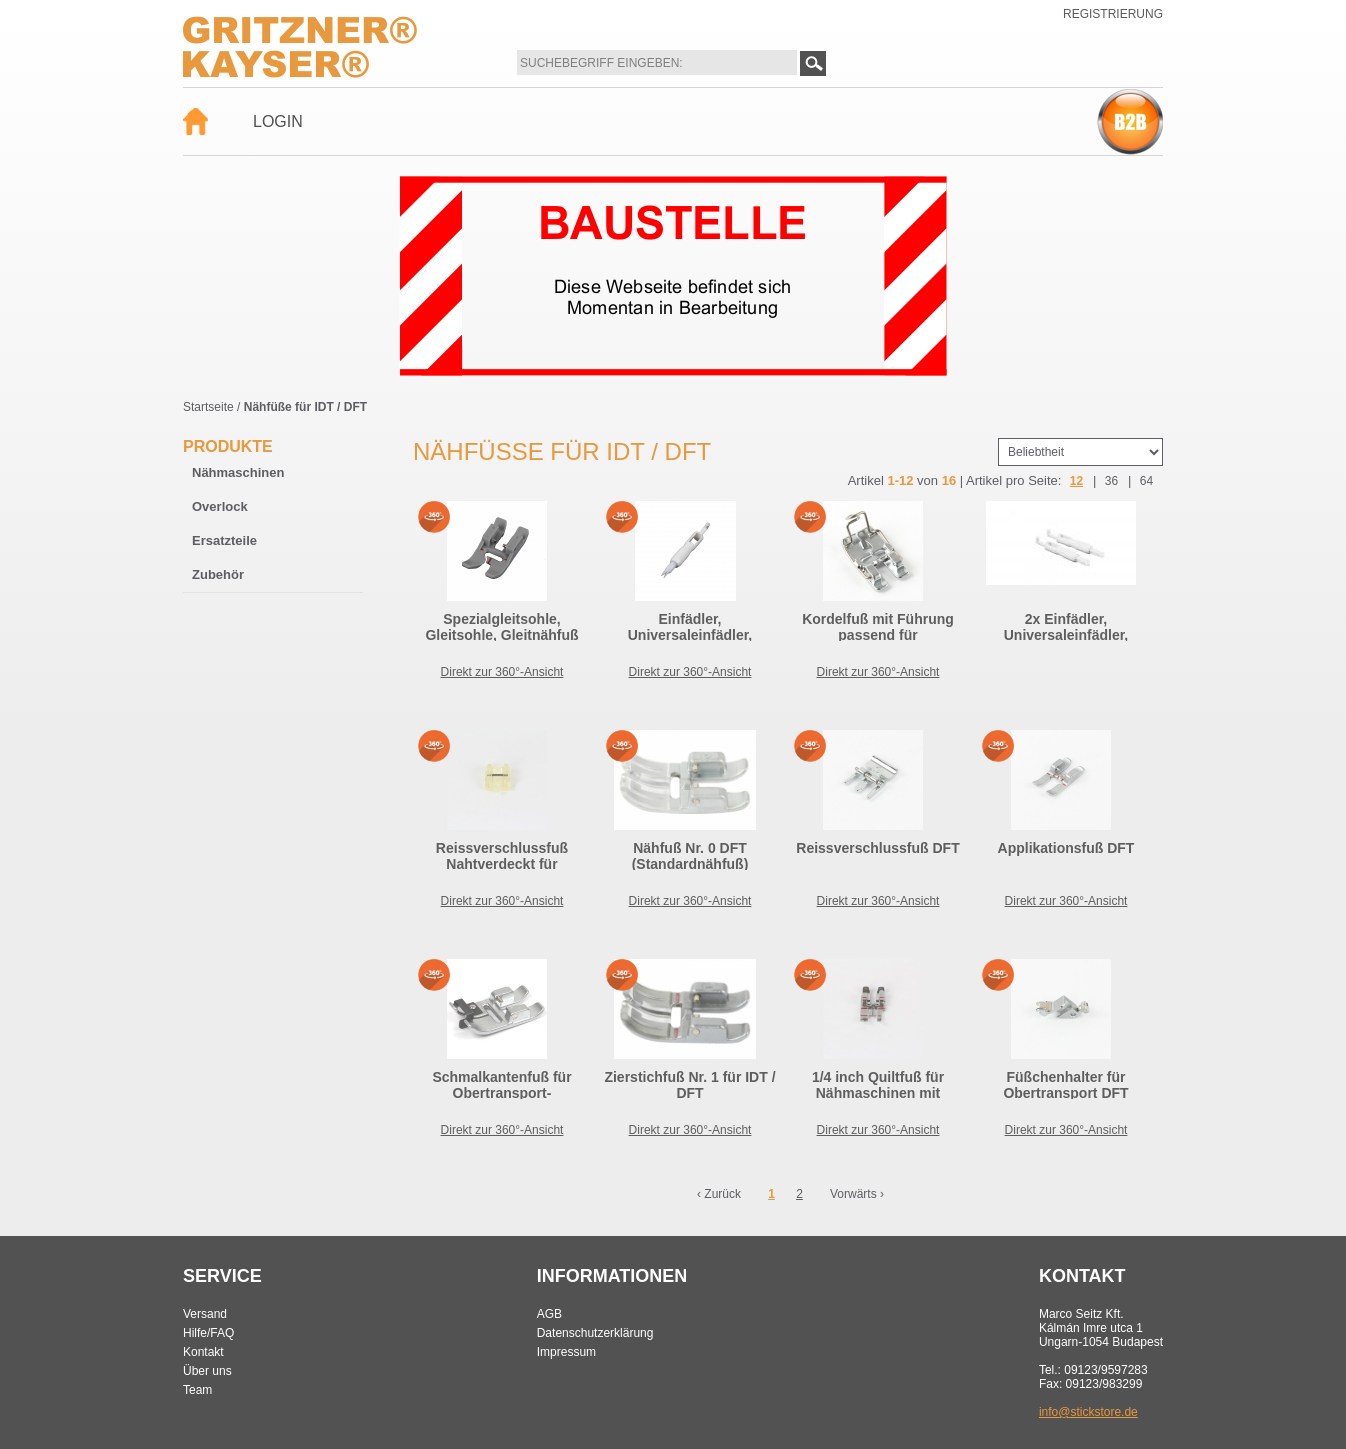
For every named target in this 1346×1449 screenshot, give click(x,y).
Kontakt (203, 1352)
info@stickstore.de (1088, 1412)
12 (1076, 481)
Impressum (566, 1352)
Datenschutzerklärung (595, 1333)
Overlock (220, 506)
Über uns (207, 1371)
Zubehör (218, 574)
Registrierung (1113, 14)
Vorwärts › (857, 1194)
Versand (205, 1314)
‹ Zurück (719, 1194)
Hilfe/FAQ (208, 1333)
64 (1146, 481)
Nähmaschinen (238, 472)
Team (197, 1390)
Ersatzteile (224, 540)
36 (1111, 481)
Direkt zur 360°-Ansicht (502, 672)
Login (278, 121)
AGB (549, 1314)
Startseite (208, 407)
